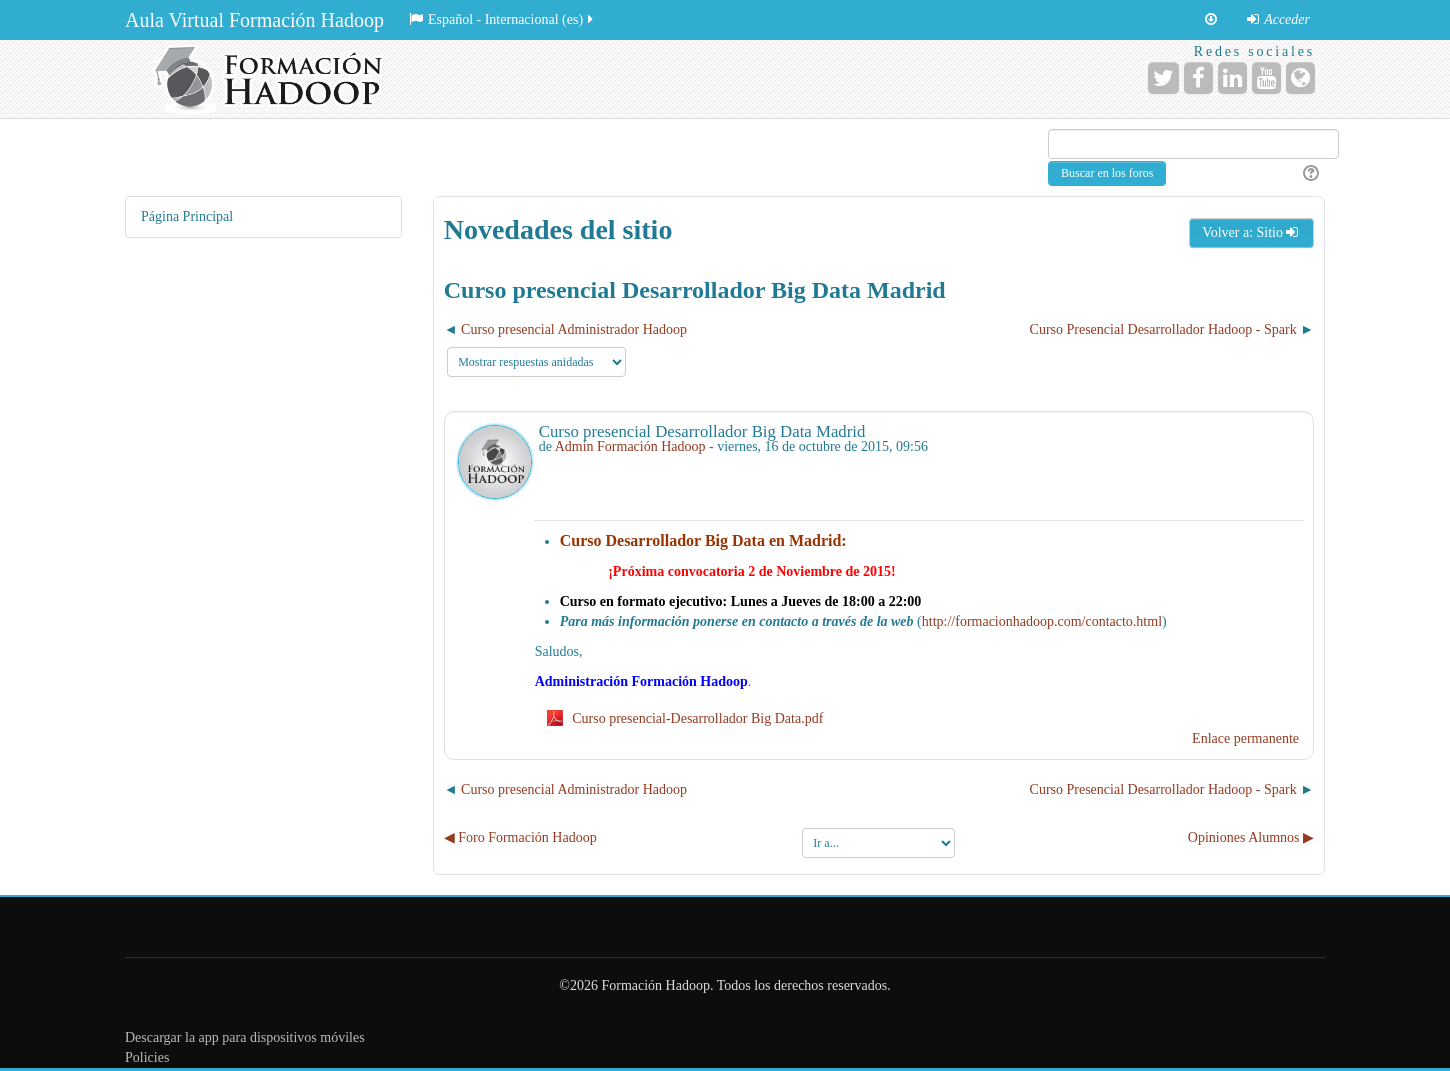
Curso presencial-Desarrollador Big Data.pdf (697, 718)
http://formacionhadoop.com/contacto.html (1042, 621)
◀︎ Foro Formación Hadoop (520, 837)
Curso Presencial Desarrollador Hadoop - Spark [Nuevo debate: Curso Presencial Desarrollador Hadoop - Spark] (1163, 329)
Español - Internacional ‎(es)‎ (502, 19)
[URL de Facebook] (1198, 78)
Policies (147, 1057)
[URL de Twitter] (1163, 78)
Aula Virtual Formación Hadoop (254, 20)
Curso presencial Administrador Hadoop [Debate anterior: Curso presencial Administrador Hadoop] (574, 329)
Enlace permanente (1245, 738)
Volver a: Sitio (1251, 232)
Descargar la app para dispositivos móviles (245, 1037)
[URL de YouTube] (1266, 78)
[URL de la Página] (1300, 78)
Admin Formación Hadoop (630, 446)
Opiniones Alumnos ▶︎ (1251, 837)
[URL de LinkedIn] (1232, 78)
